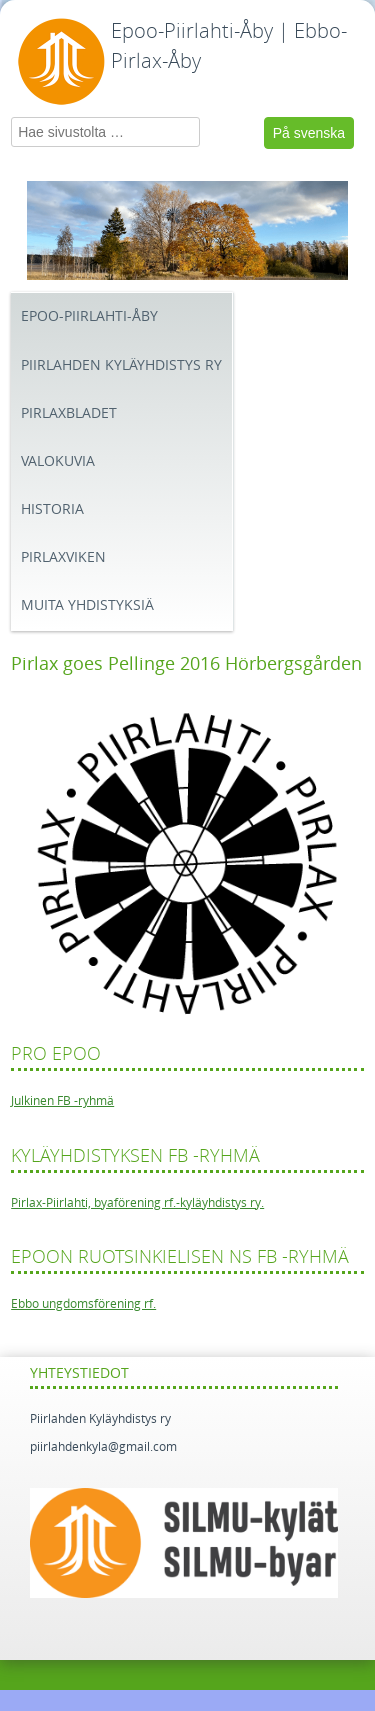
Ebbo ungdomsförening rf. (83, 1304)
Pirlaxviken (63, 557)
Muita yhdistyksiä (87, 605)
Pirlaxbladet (69, 413)
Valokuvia (58, 461)
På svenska (309, 133)
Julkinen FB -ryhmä (62, 1101)
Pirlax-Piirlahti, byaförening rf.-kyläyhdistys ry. (137, 1203)
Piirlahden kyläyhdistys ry (121, 365)
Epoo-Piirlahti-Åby (89, 316)
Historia (52, 509)
